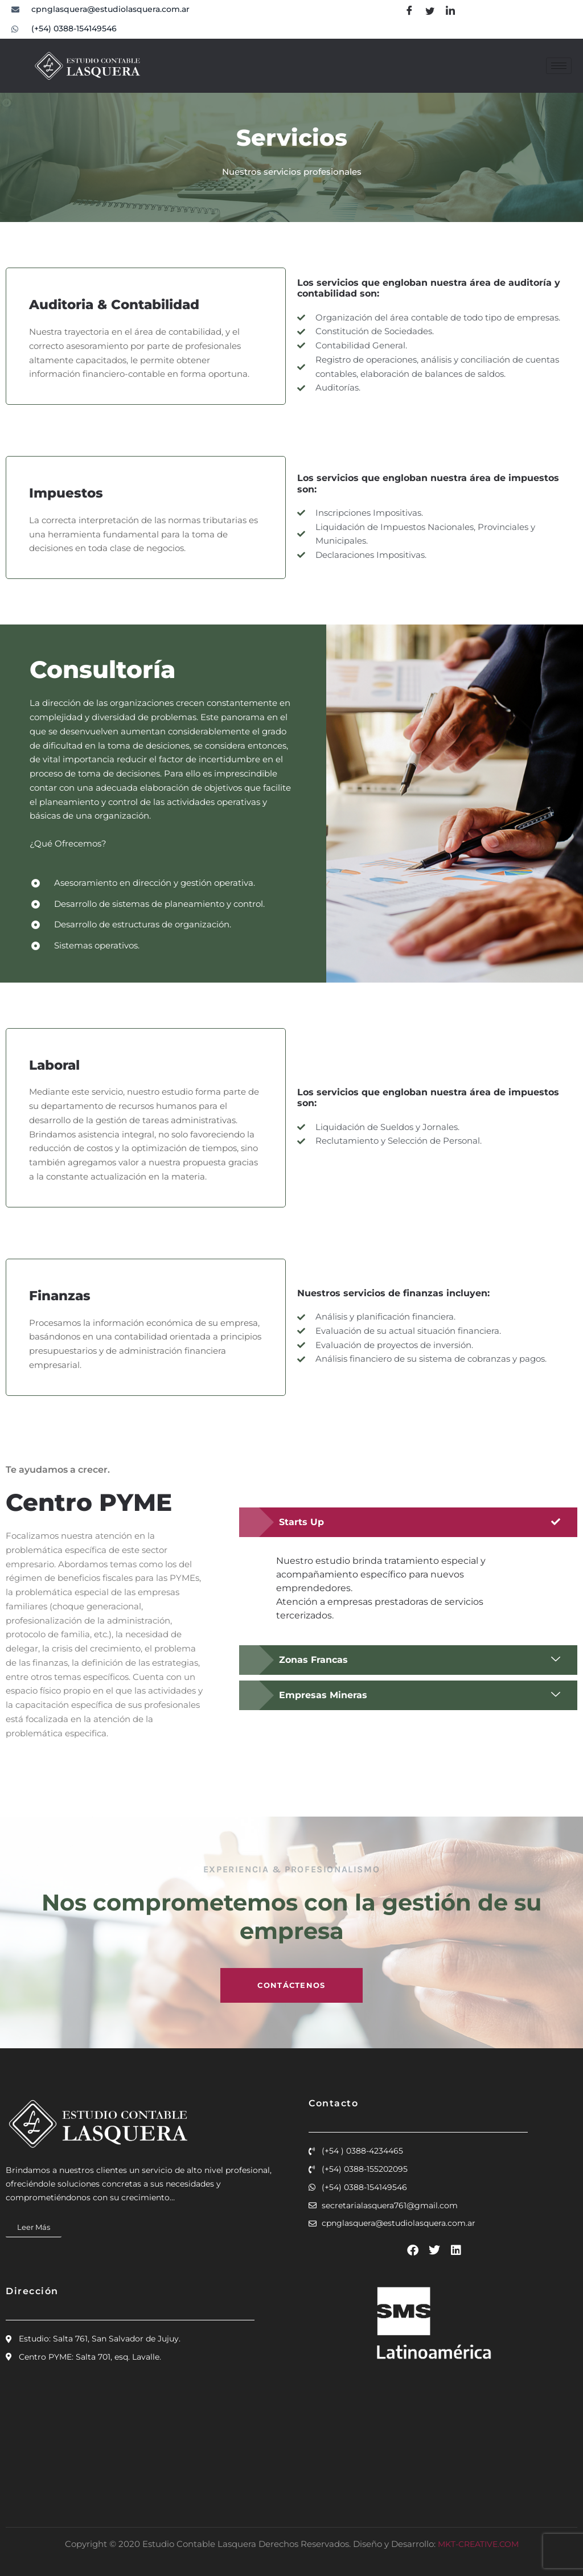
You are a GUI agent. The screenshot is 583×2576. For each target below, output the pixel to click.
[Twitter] (430, 11)
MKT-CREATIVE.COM (478, 2543)
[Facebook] (409, 11)
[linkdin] (450, 11)
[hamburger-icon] (559, 65)
